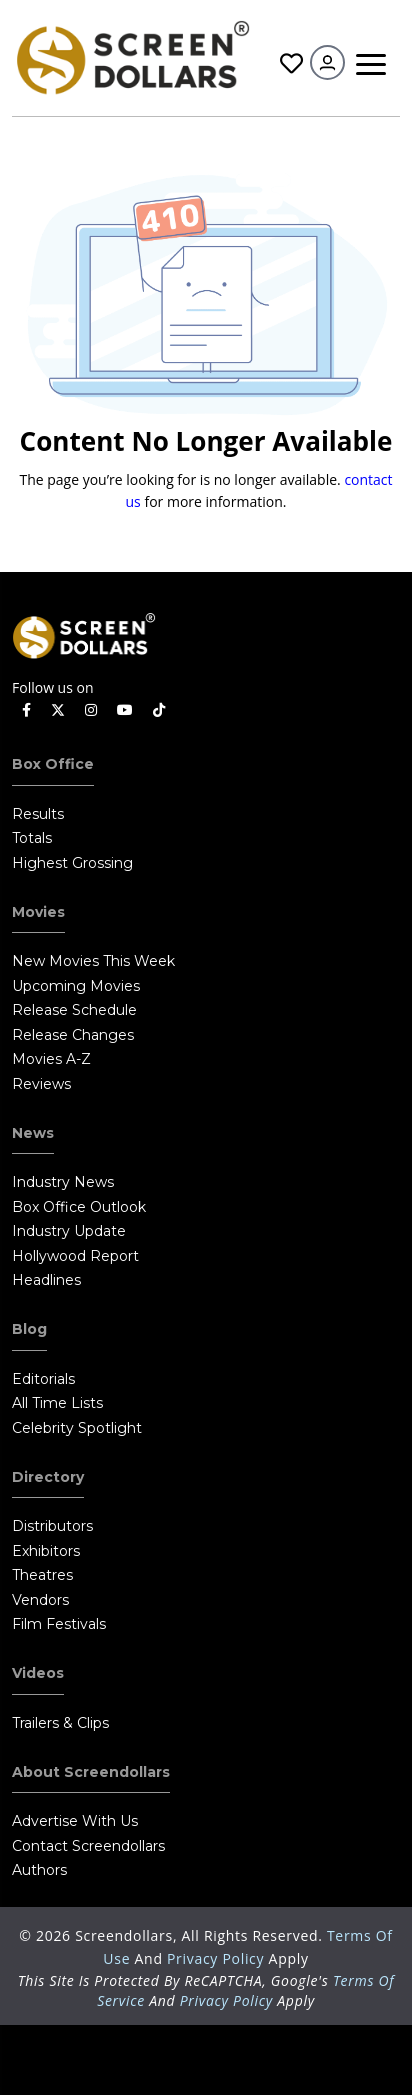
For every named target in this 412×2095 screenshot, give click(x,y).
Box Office (53, 764)
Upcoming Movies (76, 986)
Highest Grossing (72, 863)
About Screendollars (91, 1772)
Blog (29, 1329)
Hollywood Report (75, 1256)
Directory (48, 1477)
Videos (38, 1673)
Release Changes (73, 1035)
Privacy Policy (218, 1958)
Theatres (42, 1575)
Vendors (40, 1600)
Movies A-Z (51, 1059)
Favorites (291, 63)
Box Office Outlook (79, 1207)
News (33, 1133)
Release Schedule (74, 1010)
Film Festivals (59, 1624)
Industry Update (69, 1231)
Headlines (46, 1280)
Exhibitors (46, 1551)
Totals (32, 838)
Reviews (41, 1084)
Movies (38, 912)
